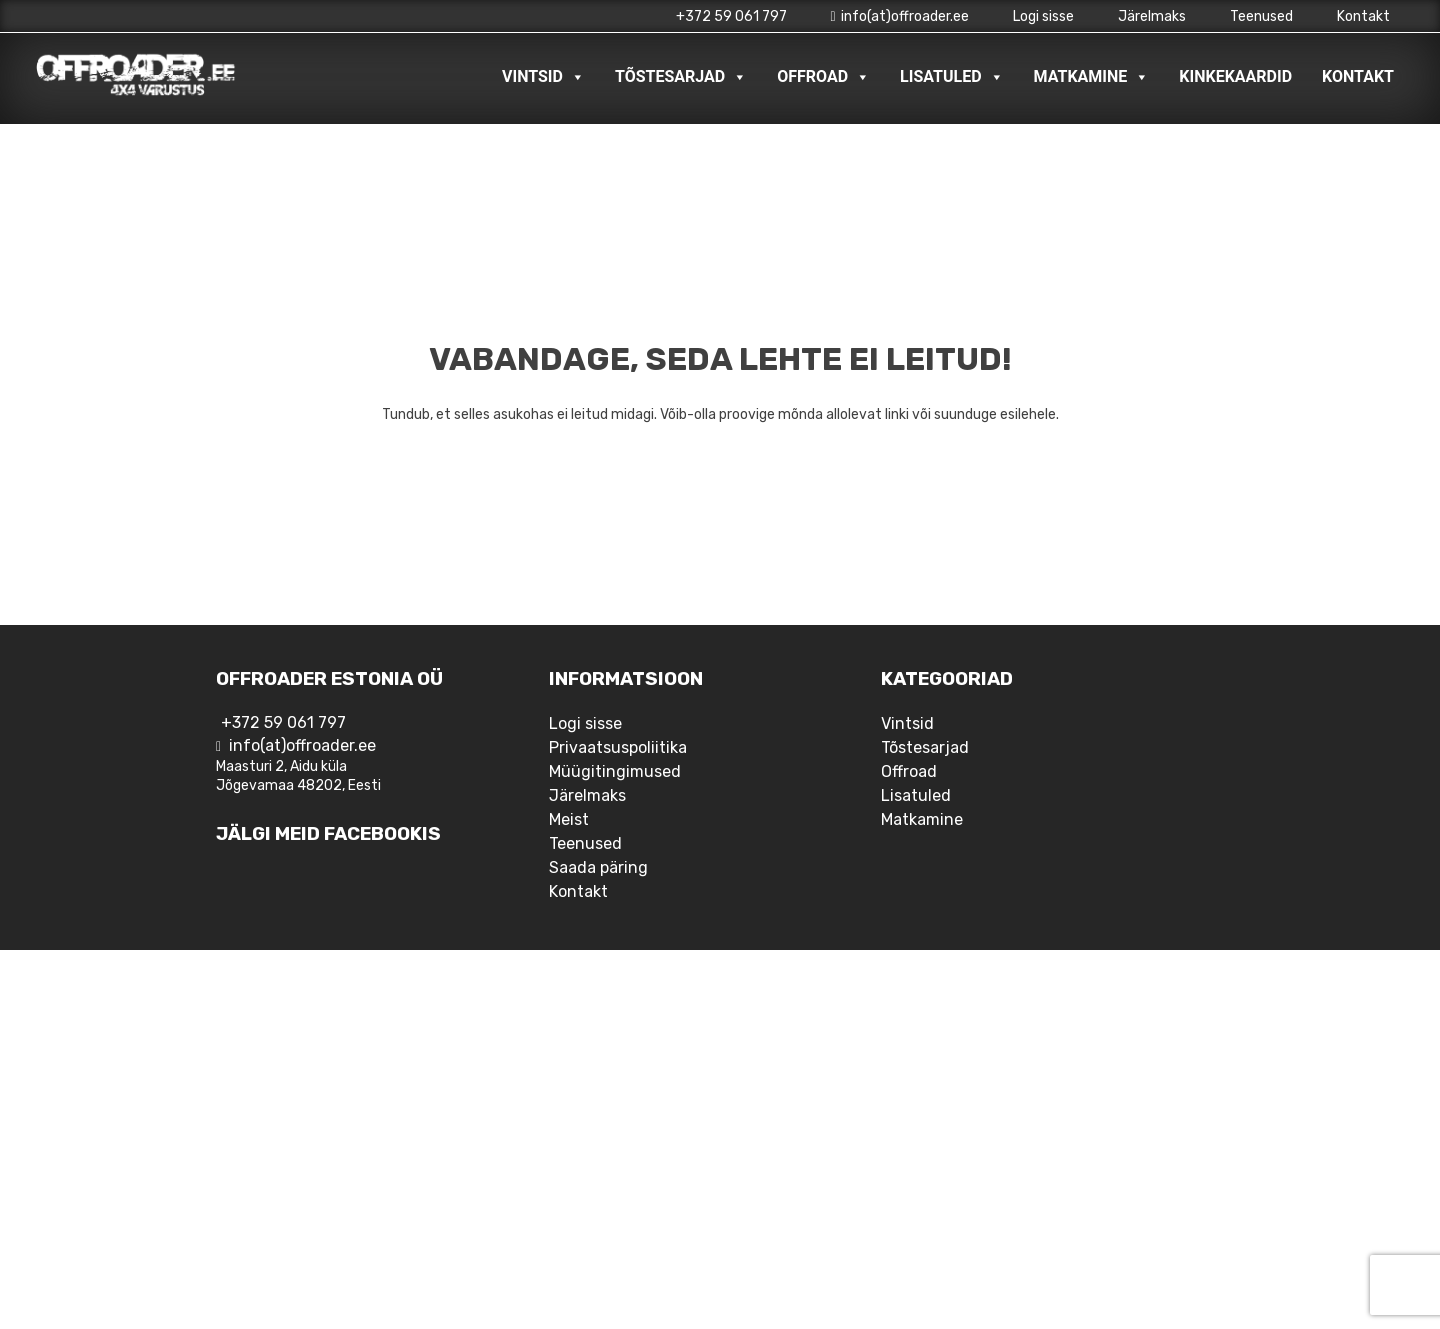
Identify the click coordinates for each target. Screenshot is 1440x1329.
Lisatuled (952, 77)
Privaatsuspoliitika (618, 747)
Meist (569, 819)
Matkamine (1092, 77)
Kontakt (1363, 16)
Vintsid (543, 77)
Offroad (823, 77)
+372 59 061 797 (731, 16)
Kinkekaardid (1235, 76)
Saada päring (598, 867)
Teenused (1261, 16)
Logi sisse (1043, 16)
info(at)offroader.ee (900, 16)
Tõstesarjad (681, 77)
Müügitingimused (615, 771)
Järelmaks (1152, 16)
